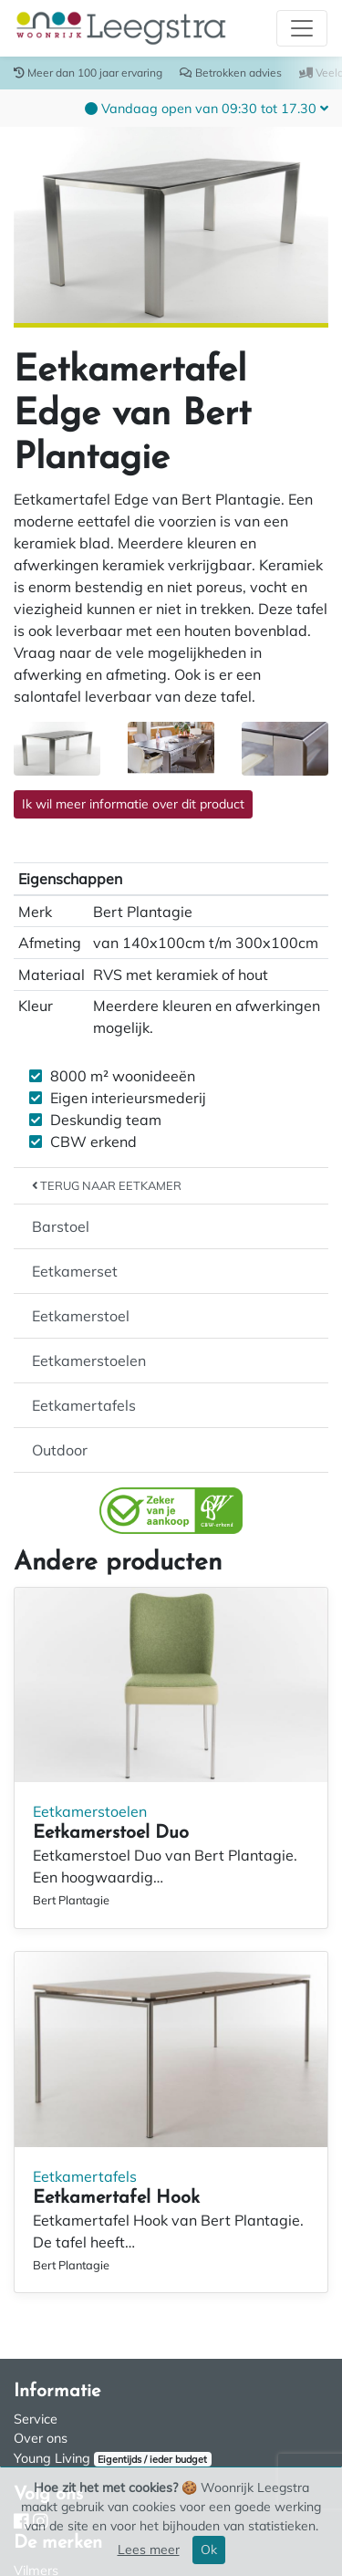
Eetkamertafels (84, 1405)
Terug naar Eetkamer (106, 1185)
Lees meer (149, 2549)
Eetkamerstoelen (89, 1360)
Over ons (40, 2438)
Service (35, 2419)
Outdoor (60, 1450)
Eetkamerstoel (81, 1316)
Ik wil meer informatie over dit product (133, 804)
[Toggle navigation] (301, 28)
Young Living (52, 2458)
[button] (206, 108)
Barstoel (60, 1226)
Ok (209, 2549)
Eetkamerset (75, 1271)
